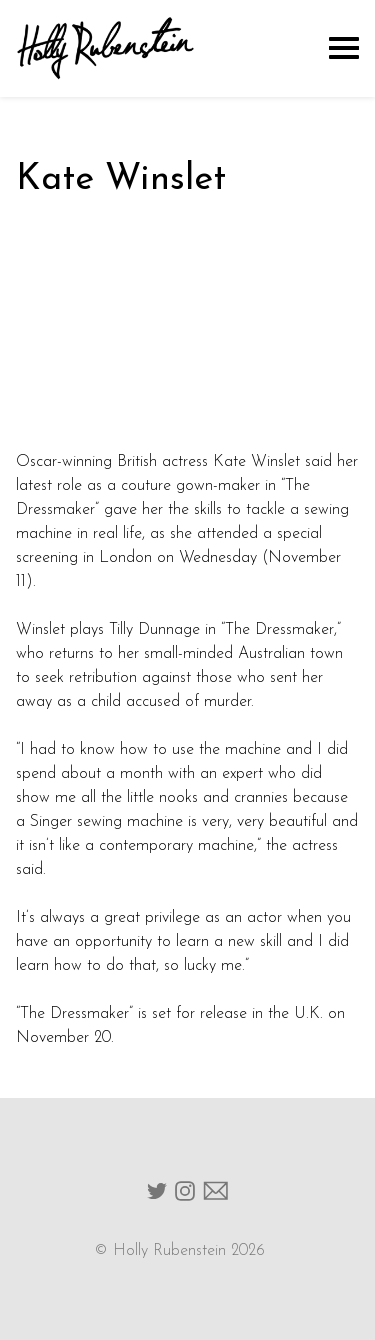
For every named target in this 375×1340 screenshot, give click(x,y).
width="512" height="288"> (187, 329)
